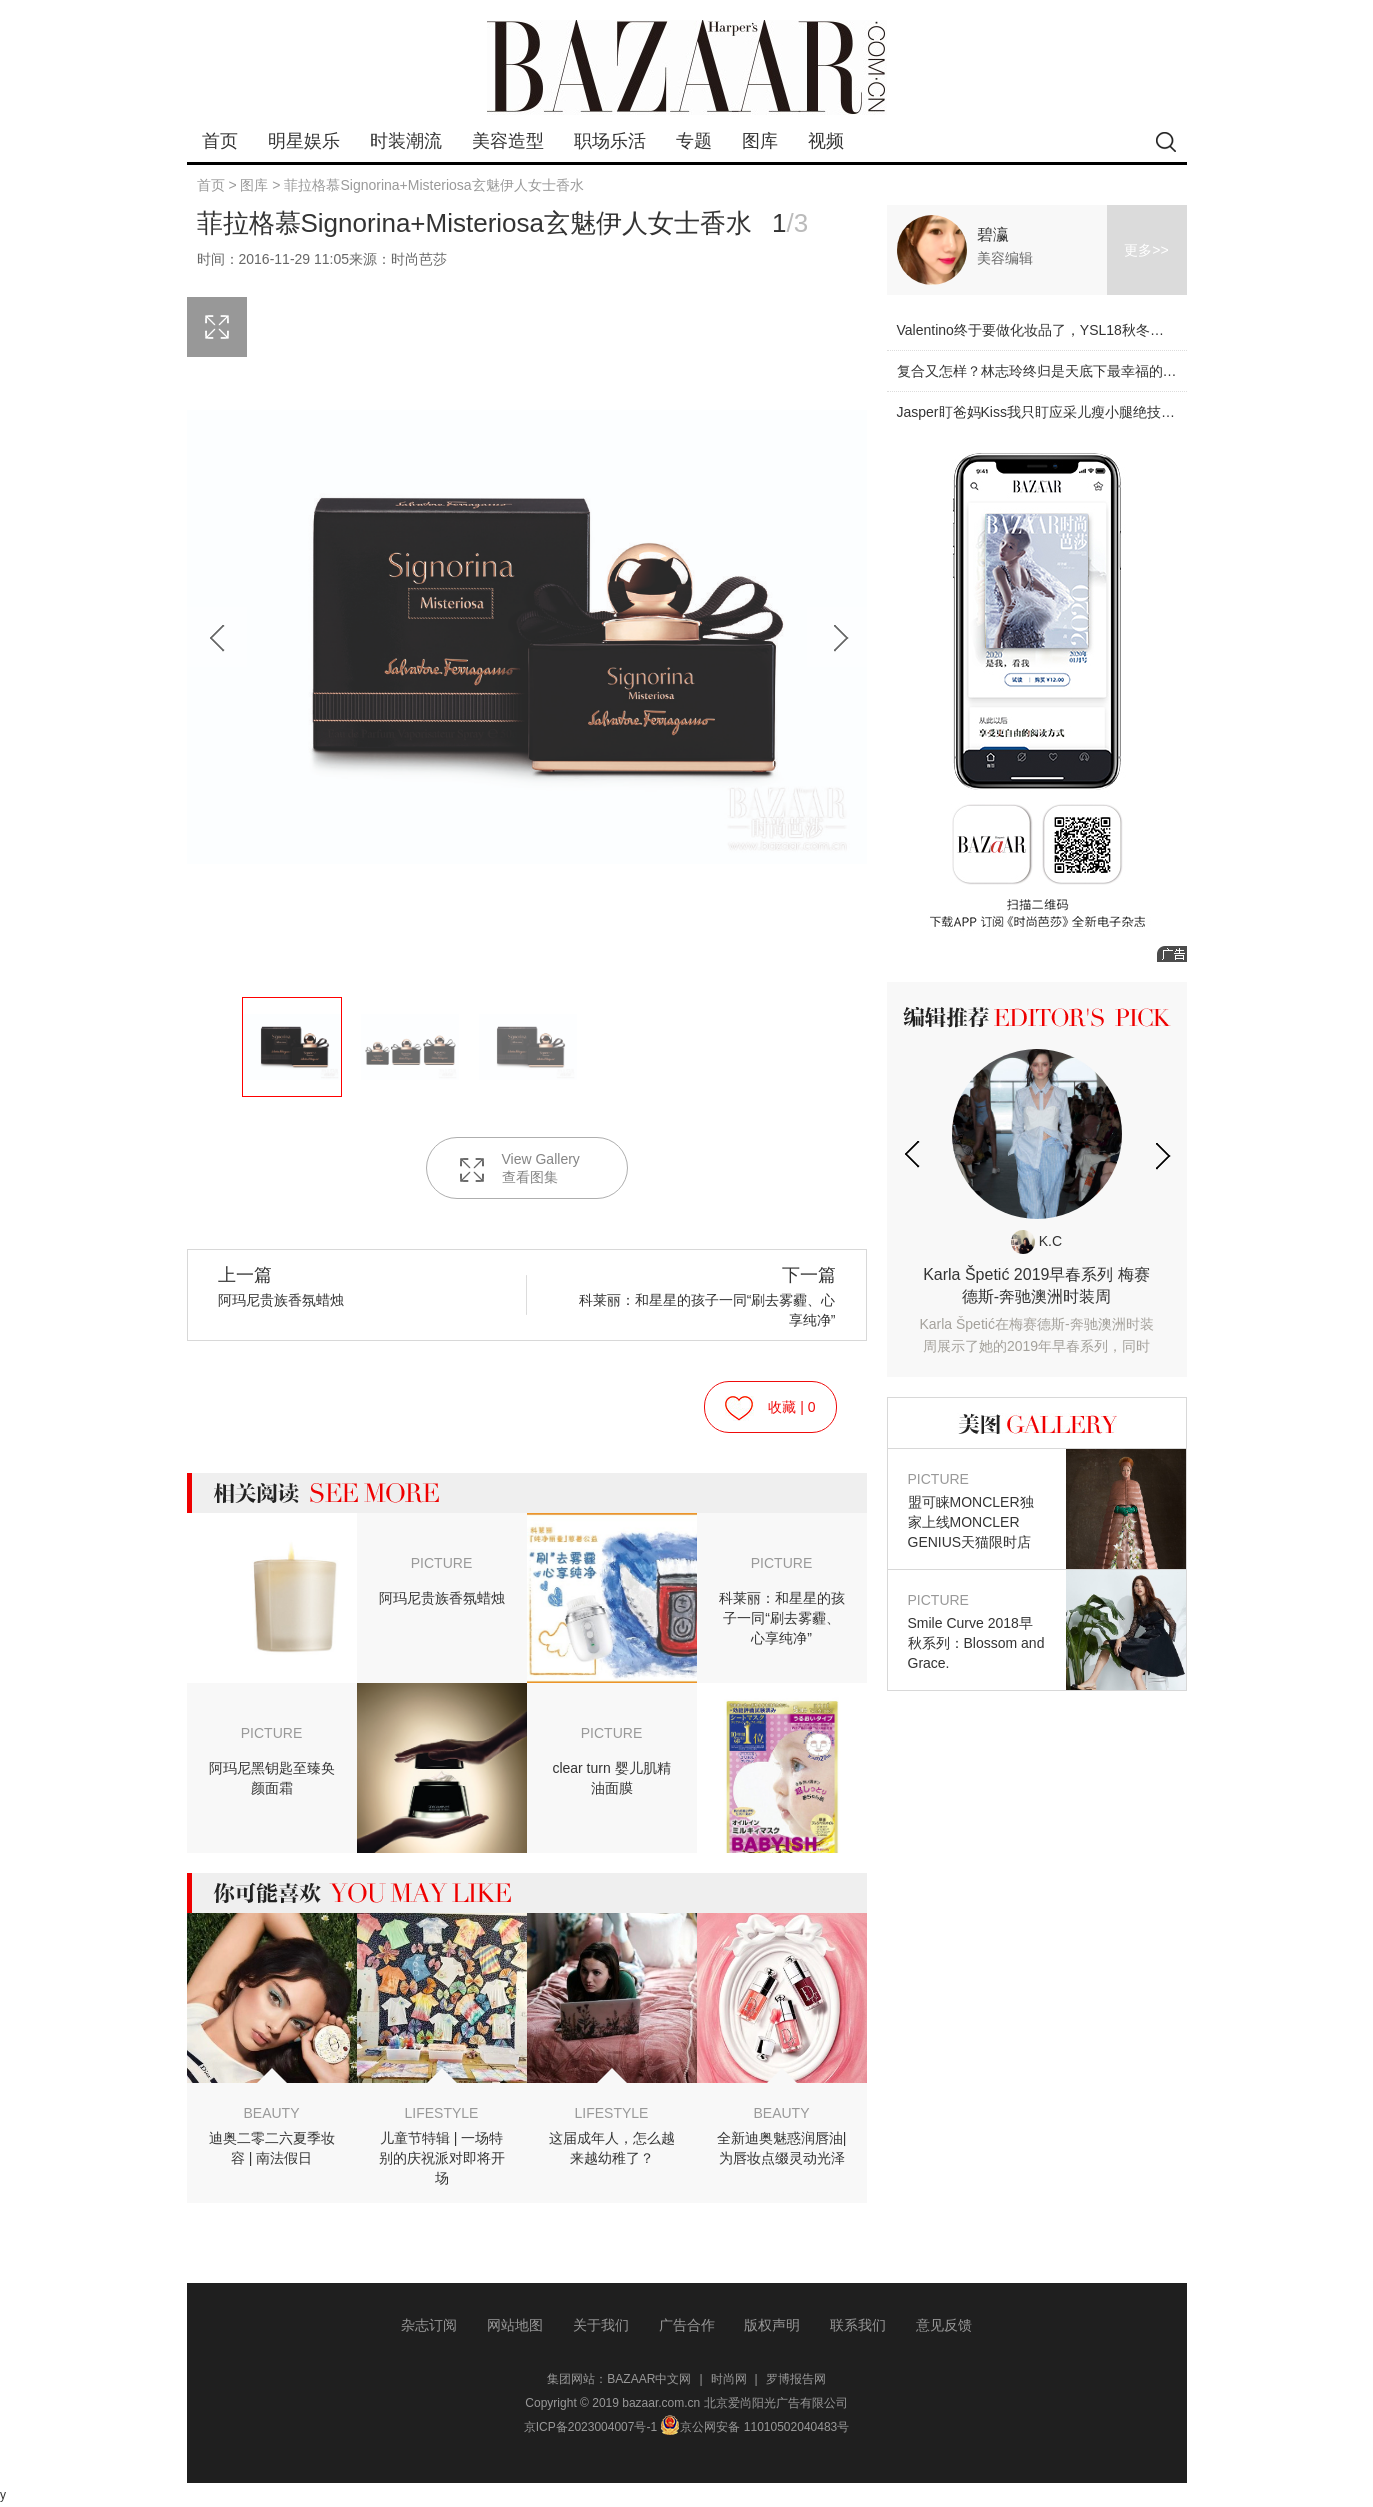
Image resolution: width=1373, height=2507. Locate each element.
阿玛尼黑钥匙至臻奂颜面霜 (272, 1778)
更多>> (1146, 250)
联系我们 (858, 2325)
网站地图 (515, 2325)
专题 (694, 141)
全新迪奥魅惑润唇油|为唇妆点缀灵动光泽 (782, 2148)
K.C (1036, 1241)
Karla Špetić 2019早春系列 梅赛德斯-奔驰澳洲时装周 (1037, 1311)
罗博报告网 (796, 2379)
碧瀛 (993, 234)
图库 (760, 141)
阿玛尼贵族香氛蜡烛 (442, 1598)
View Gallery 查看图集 (518, 1168)
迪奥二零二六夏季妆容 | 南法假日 (272, 2148)
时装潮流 (406, 141)
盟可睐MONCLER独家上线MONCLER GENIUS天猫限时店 (977, 1509)
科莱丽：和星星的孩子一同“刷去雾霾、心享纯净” (701, 1296)
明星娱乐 (304, 141)
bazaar (687, 67)
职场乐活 (610, 141)
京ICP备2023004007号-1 (590, 2427)
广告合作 (687, 2325)
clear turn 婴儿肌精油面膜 (611, 1778)
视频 (826, 141)
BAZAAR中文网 (649, 2379)
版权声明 (772, 2325)
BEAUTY (271, 2113)
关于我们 (601, 2325)
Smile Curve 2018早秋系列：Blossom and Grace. (977, 1630)
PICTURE (441, 1563)
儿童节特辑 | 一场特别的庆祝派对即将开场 (442, 2158)
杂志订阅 (429, 2325)
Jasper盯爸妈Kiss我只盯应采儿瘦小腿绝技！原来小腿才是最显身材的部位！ (1134, 412)
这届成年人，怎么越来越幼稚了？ (612, 2148)
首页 (220, 141)
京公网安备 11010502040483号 (754, 2427)
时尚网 (729, 2379)
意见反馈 (944, 2325)
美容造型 (508, 141)
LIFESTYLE (442, 2113)
